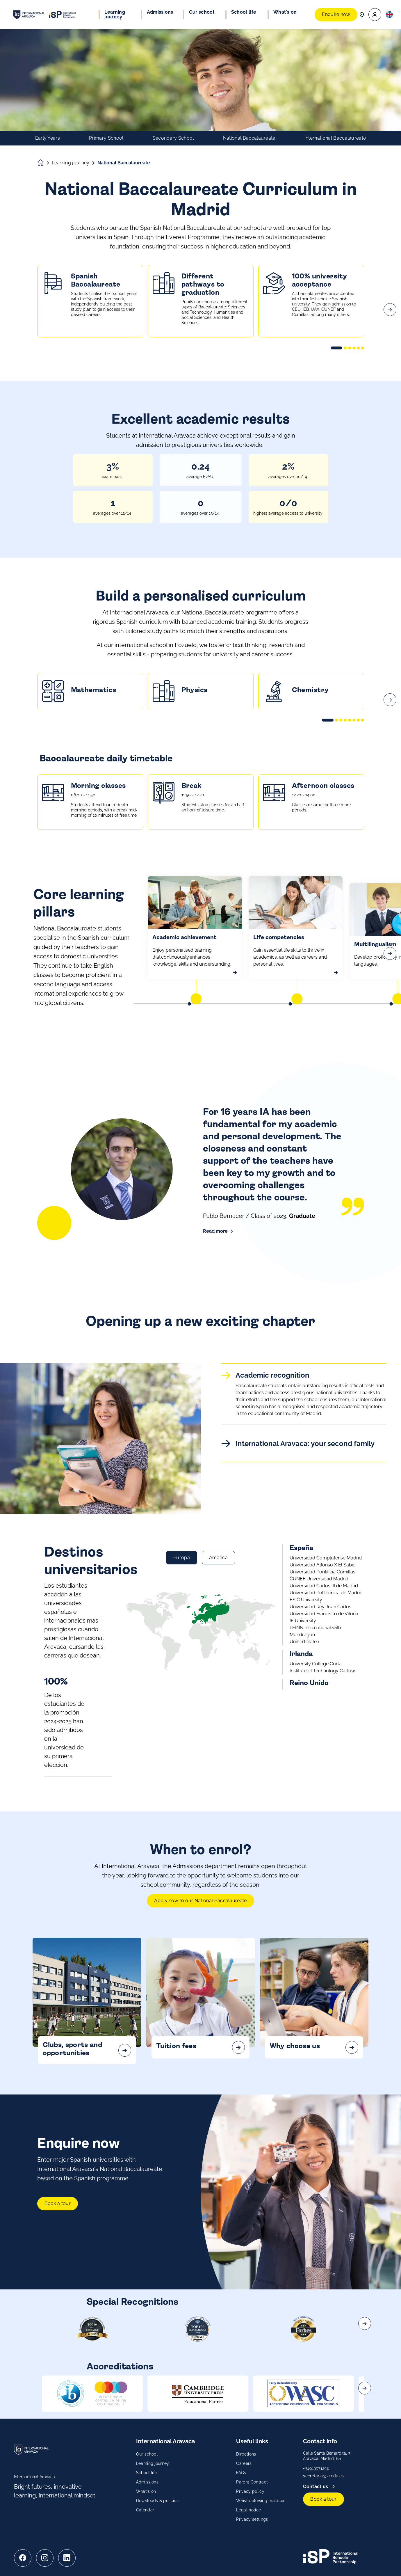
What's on (146, 2491)
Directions (246, 2454)
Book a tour (57, 2231)
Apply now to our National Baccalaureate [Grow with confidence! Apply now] (200, 1929)
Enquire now (336, 14)
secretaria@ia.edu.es (323, 2476)
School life (146, 2472)
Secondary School (173, 138)
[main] (200, 1302)
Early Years (47, 138)
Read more (215, 1231)
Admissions (147, 2482)
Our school (147, 2454)
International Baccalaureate (335, 138)
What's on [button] (285, 12)
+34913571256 (316, 2468)
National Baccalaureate (249, 138)
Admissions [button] (160, 12)
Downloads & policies (157, 2500)
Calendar (145, 2510)
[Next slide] (390, 337)
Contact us (316, 2486)
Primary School (106, 138)
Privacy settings (252, 2519)
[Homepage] (44, 162)
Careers (244, 2463)
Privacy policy (250, 2491)
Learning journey (71, 163)
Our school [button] (201, 12)
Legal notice (248, 2510)
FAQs (241, 2472)
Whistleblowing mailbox (260, 2500)
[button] (374, 14)
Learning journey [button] (114, 14)
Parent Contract (252, 2482)
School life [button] (243, 12)
